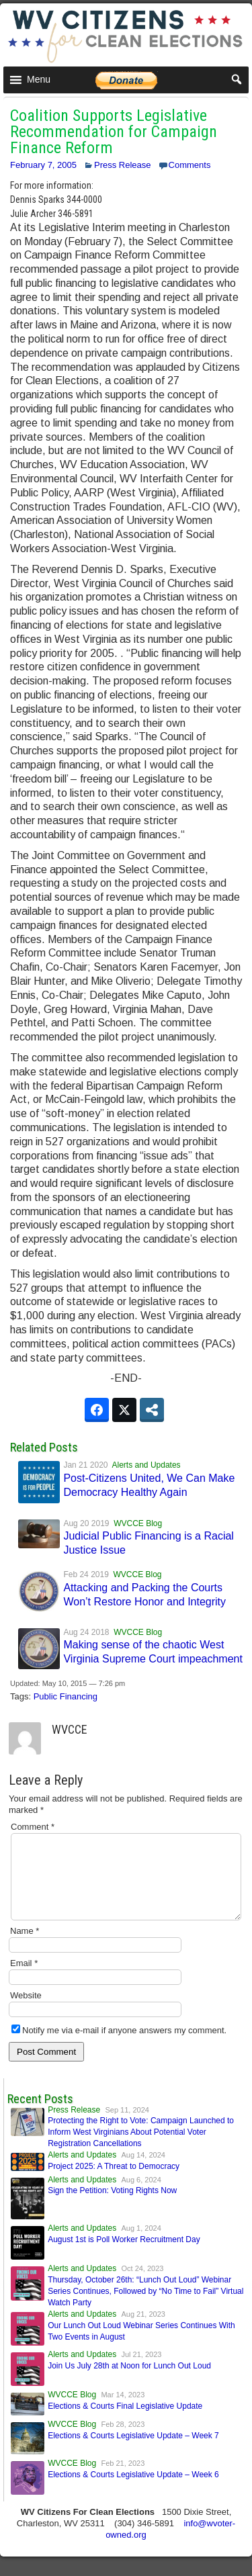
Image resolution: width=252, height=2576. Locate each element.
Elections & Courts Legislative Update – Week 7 (133, 2451)
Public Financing (65, 1696)
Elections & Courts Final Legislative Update (125, 2422)
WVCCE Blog (138, 1523)
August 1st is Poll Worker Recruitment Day (124, 2255)
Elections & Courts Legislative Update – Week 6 (133, 2490)
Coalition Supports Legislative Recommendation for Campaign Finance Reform (113, 131)
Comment (32, 1827)
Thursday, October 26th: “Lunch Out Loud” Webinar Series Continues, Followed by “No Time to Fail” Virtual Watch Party (145, 2307)
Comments (190, 165)
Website (26, 2011)
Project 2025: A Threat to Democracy (113, 2182)
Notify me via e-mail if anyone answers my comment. (118, 2046)
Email (24, 1979)
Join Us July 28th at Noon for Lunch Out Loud (129, 2382)
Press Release (122, 165)
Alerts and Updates (146, 1465)
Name (24, 1947)
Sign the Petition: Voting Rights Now (112, 2206)
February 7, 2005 (43, 165)
